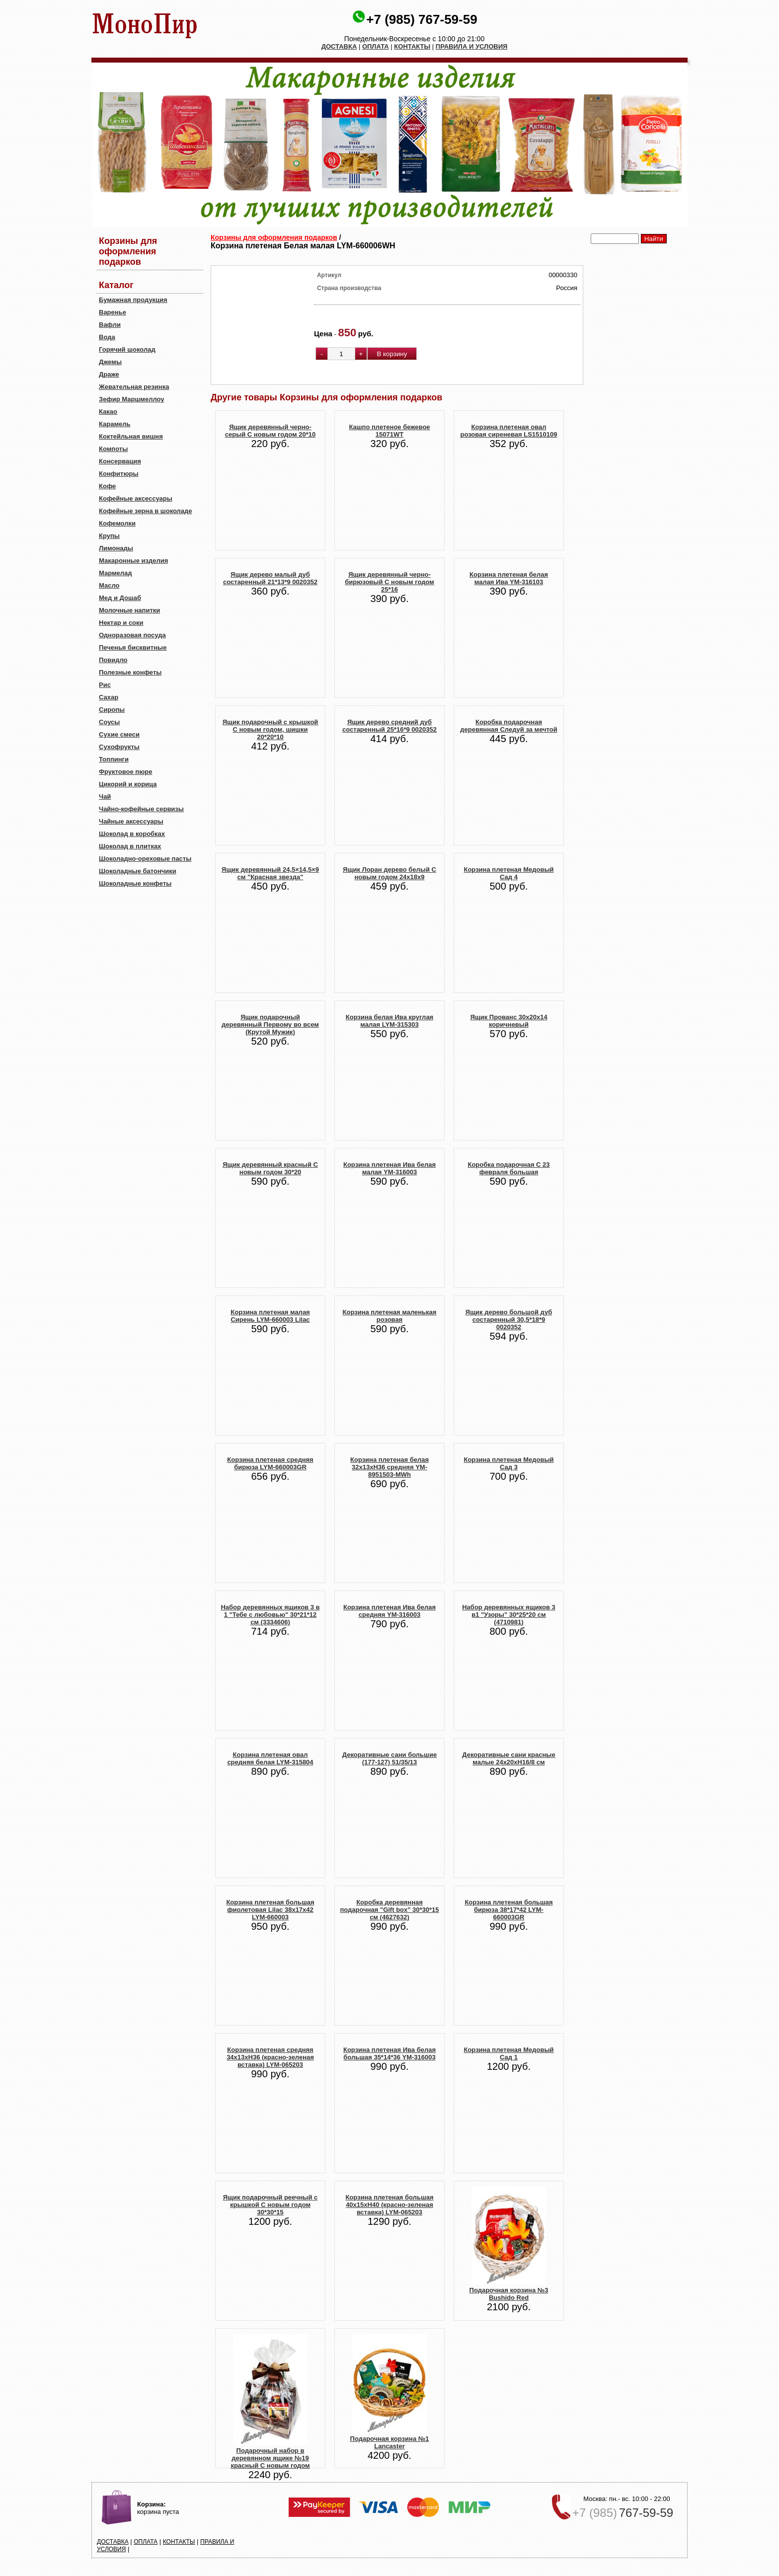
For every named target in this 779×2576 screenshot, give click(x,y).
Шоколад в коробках (132, 833)
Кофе (107, 486)
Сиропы (112, 709)
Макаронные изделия (133, 560)
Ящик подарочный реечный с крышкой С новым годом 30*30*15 (270, 2205)
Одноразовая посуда (132, 635)
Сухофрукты (119, 747)
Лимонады (116, 548)
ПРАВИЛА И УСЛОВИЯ (472, 46)
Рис (105, 684)
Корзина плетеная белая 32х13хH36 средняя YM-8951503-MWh (389, 1467)
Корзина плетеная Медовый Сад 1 (508, 2053)
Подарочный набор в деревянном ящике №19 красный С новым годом (270, 2458)
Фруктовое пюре (125, 771)
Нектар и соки (121, 622)
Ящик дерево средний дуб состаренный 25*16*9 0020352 (389, 725)
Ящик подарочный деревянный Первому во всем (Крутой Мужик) (270, 1024)
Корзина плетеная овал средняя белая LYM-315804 (270, 1758)
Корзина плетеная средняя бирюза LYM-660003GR (270, 1463)
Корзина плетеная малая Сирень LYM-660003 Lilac (270, 1315)
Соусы (109, 722)
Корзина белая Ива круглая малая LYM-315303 (389, 1020)
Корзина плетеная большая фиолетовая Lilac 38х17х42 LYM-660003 (270, 1909)
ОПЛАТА (375, 46)
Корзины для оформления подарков (274, 237)
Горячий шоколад (127, 349)
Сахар (108, 697)
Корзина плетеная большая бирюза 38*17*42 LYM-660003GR (508, 1909)
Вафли (110, 324)
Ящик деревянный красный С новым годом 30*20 (270, 1168)
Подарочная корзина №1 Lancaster (389, 2442)
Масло (109, 585)
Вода (107, 337)
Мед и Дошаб (120, 598)
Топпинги (114, 759)
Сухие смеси (119, 734)
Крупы (109, 535)
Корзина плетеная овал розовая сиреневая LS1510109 (509, 430)
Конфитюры (119, 473)
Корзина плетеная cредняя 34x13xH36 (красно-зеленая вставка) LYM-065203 (270, 2057)
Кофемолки (117, 523)
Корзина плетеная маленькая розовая (390, 1315)
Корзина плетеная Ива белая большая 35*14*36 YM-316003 (389, 2053)
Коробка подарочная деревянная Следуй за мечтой (508, 725)
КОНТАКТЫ (412, 46)
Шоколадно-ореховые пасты (145, 858)
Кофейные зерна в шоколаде (145, 511)
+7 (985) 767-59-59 (421, 19)
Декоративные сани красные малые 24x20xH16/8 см (508, 1758)
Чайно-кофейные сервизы (141, 809)
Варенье (112, 312)
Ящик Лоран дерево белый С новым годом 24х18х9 (389, 873)
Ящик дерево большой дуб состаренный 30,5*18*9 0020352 (509, 1319)
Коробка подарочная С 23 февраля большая (508, 1168)
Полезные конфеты (130, 672)
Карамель (115, 424)
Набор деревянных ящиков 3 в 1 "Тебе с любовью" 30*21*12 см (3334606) (270, 1614)
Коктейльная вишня (131, 436)
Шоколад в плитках (130, 846)
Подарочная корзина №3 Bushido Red (508, 2293)
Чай (105, 796)
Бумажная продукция (133, 299)
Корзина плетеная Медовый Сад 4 (508, 873)
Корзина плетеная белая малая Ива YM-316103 (508, 578)
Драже (109, 374)
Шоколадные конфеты (135, 883)
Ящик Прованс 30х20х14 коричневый (508, 1020)
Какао (108, 411)
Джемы (110, 362)
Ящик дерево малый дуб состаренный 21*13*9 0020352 (270, 578)
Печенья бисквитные (132, 647)
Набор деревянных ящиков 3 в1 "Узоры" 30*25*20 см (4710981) (508, 1614)
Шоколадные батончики (137, 871)
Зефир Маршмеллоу (131, 399)
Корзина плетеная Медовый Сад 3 (508, 1463)
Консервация (120, 461)
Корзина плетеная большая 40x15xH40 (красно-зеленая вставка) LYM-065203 (389, 2205)
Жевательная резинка (134, 386)
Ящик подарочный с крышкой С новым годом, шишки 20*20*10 (270, 729)
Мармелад (115, 573)
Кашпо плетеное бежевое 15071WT (389, 430)
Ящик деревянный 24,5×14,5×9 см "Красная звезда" (270, 873)
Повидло (113, 660)
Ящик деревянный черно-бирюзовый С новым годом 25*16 (389, 582)
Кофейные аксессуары (135, 498)
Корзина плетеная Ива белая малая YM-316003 (389, 1168)
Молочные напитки (129, 610)
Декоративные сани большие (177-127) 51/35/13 (389, 1758)
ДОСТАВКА (339, 46)
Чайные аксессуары (131, 821)
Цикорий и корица (128, 784)
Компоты (113, 449)
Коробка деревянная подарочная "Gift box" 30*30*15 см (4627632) (389, 1909)
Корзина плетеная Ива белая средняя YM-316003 (389, 1610)
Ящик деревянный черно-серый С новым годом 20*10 (270, 430)
